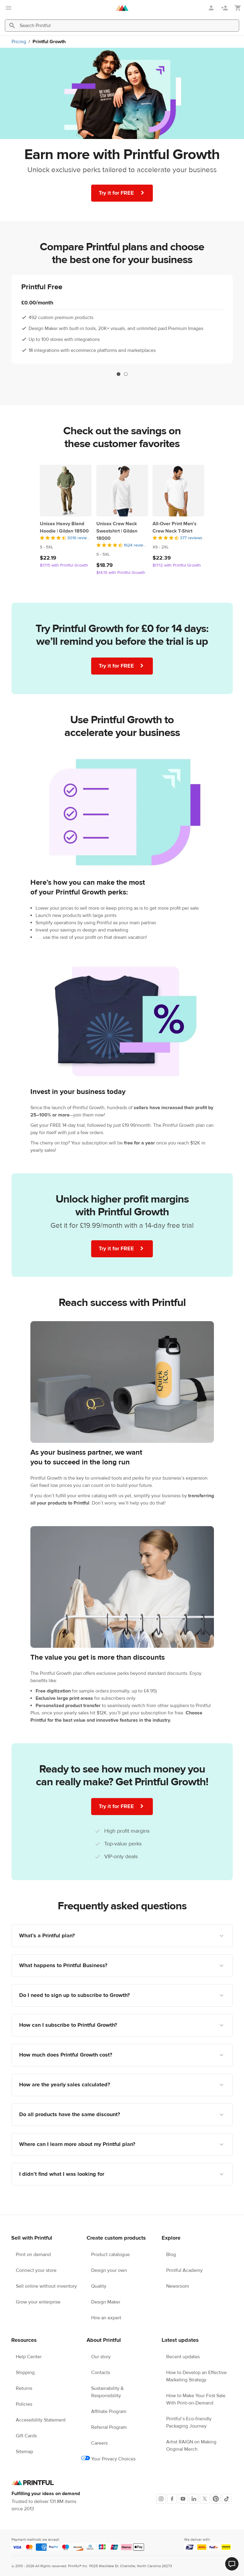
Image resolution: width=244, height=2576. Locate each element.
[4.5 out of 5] (65, 538)
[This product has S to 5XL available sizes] (65, 547)
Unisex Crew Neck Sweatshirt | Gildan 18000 (116, 531)
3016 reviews (79, 538)
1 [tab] (118, 374)
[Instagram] (161, 2499)
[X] (205, 2499)
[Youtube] (183, 2499)
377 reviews (191, 538)
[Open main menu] (8, 8)
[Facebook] (172, 2499)
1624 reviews (136, 545)
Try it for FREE (123, 192)
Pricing (19, 42)
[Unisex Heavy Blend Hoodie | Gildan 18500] (65, 490)
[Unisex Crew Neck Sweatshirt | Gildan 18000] (122, 490)
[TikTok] (227, 2499)
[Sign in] (212, 8)
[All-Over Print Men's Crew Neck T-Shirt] (178, 490)
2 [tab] (126, 374)
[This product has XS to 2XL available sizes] (178, 547)
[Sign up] (225, 8)
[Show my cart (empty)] (238, 8)
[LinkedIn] (194, 2499)
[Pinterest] (216, 2499)
